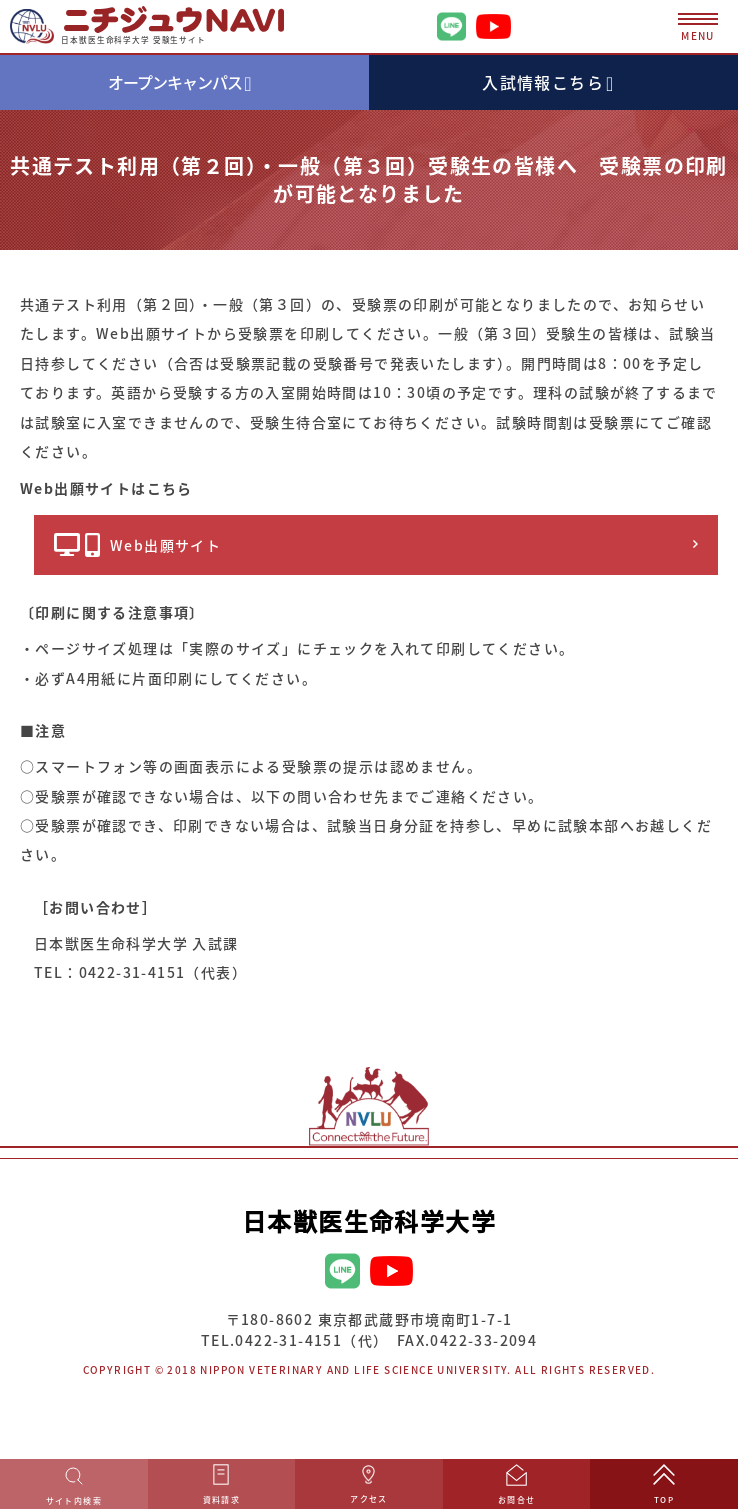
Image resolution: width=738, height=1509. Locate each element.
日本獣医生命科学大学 (369, 1221)
